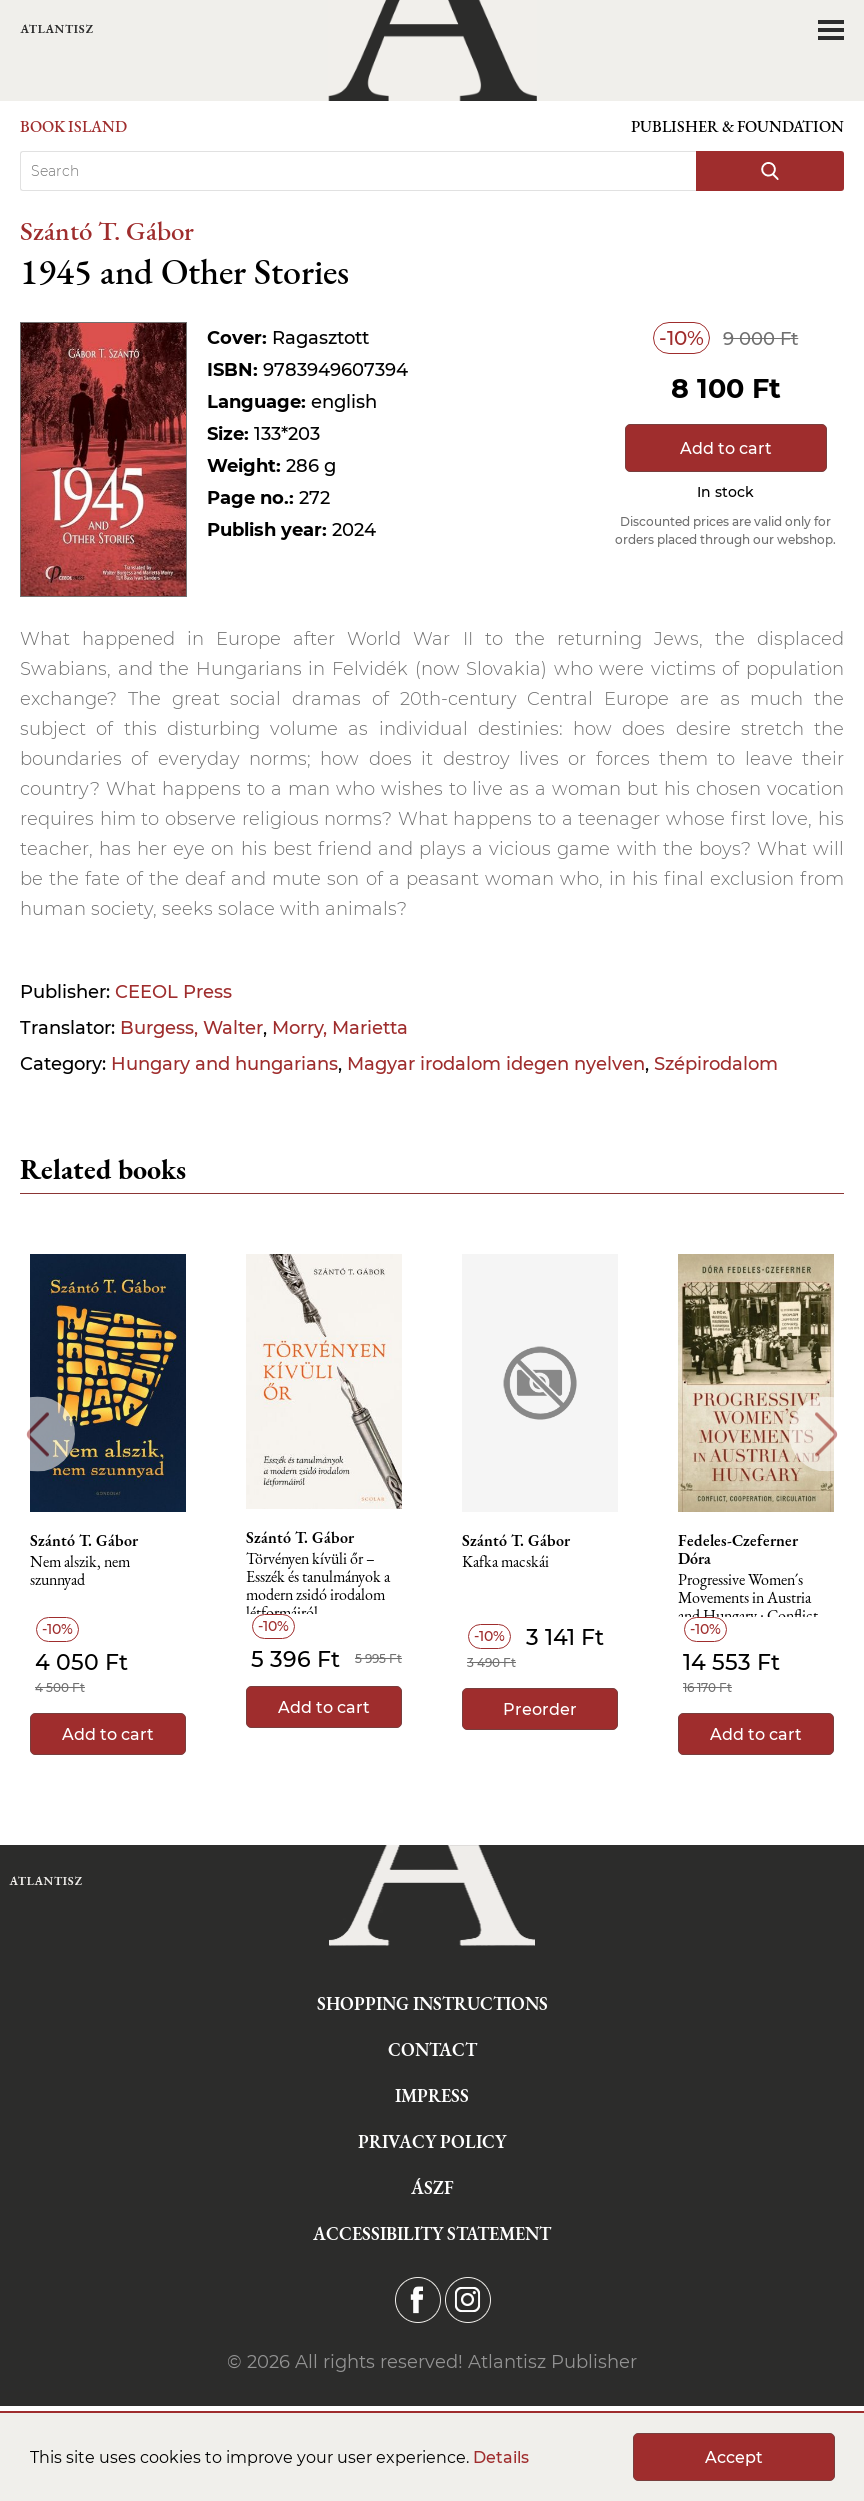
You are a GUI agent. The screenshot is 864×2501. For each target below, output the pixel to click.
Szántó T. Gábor (107, 230)
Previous (37, 1434)
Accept (734, 2457)
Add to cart (726, 448)
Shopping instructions (432, 2003)
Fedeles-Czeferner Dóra (738, 1550)
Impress (432, 2095)
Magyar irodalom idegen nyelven (496, 1064)
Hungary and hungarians (224, 1064)
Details (501, 2457)
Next (826, 1434)
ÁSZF (432, 2187)
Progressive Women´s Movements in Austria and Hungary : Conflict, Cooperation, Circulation (755, 1603)
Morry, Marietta (340, 1028)
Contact (432, 2049)
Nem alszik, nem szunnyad (80, 1571)
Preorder (540, 1709)
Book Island (73, 126)
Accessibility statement (432, 2233)
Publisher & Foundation (737, 126)
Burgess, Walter (191, 1028)
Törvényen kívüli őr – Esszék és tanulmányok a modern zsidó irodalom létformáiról (318, 1582)
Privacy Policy (432, 2141)
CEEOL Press (173, 992)
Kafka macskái (505, 1562)
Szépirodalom (716, 1064)
